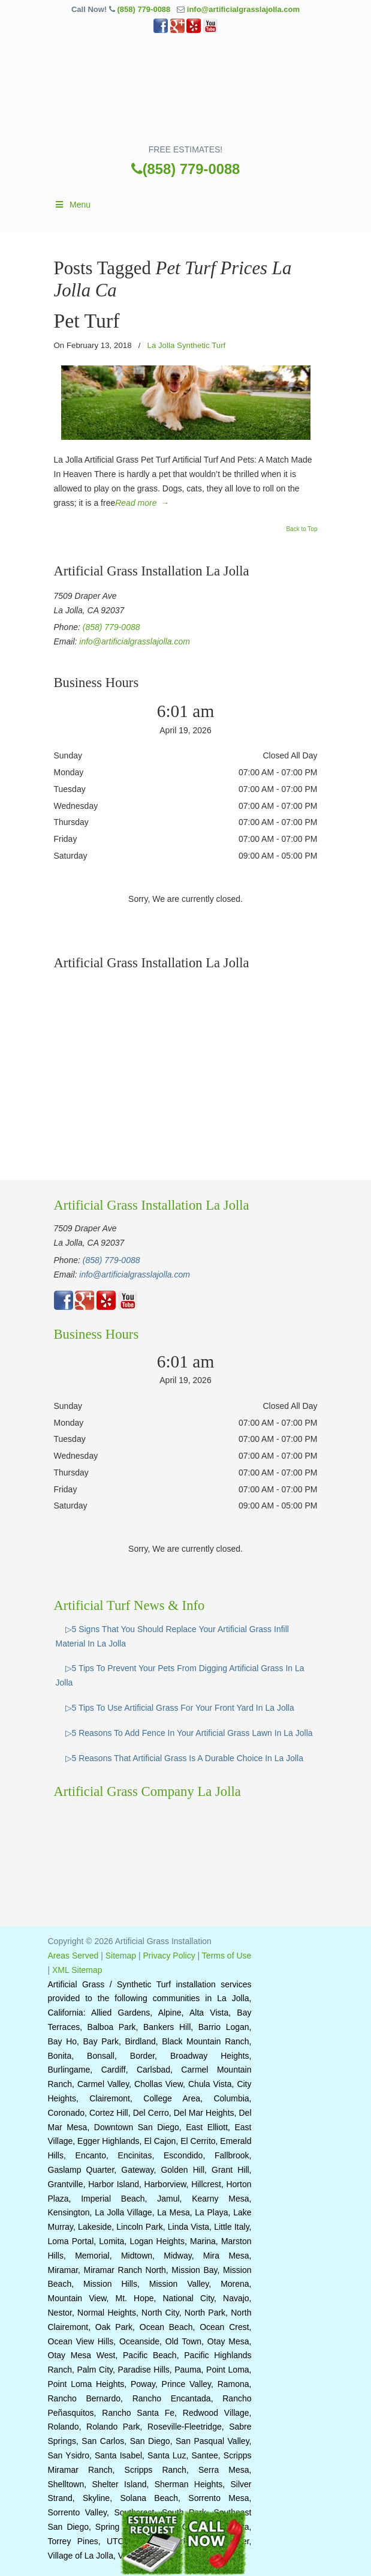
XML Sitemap (77, 1970)
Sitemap (120, 1955)
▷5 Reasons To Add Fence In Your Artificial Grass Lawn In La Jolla (189, 1733)
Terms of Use (226, 1955)
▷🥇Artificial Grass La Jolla (186, 93)
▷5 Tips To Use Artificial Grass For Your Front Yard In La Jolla (179, 1708)
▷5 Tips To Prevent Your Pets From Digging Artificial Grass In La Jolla (180, 1675)
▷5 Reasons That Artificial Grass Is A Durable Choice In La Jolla (184, 1758)
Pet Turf (87, 321)
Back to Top (301, 529)
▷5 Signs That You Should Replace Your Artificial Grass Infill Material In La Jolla (172, 1636)
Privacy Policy (169, 1955)
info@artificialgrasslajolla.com (243, 9)
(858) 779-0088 (143, 9)
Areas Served (73, 1955)
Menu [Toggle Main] (72, 204)
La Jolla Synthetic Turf (186, 345)
